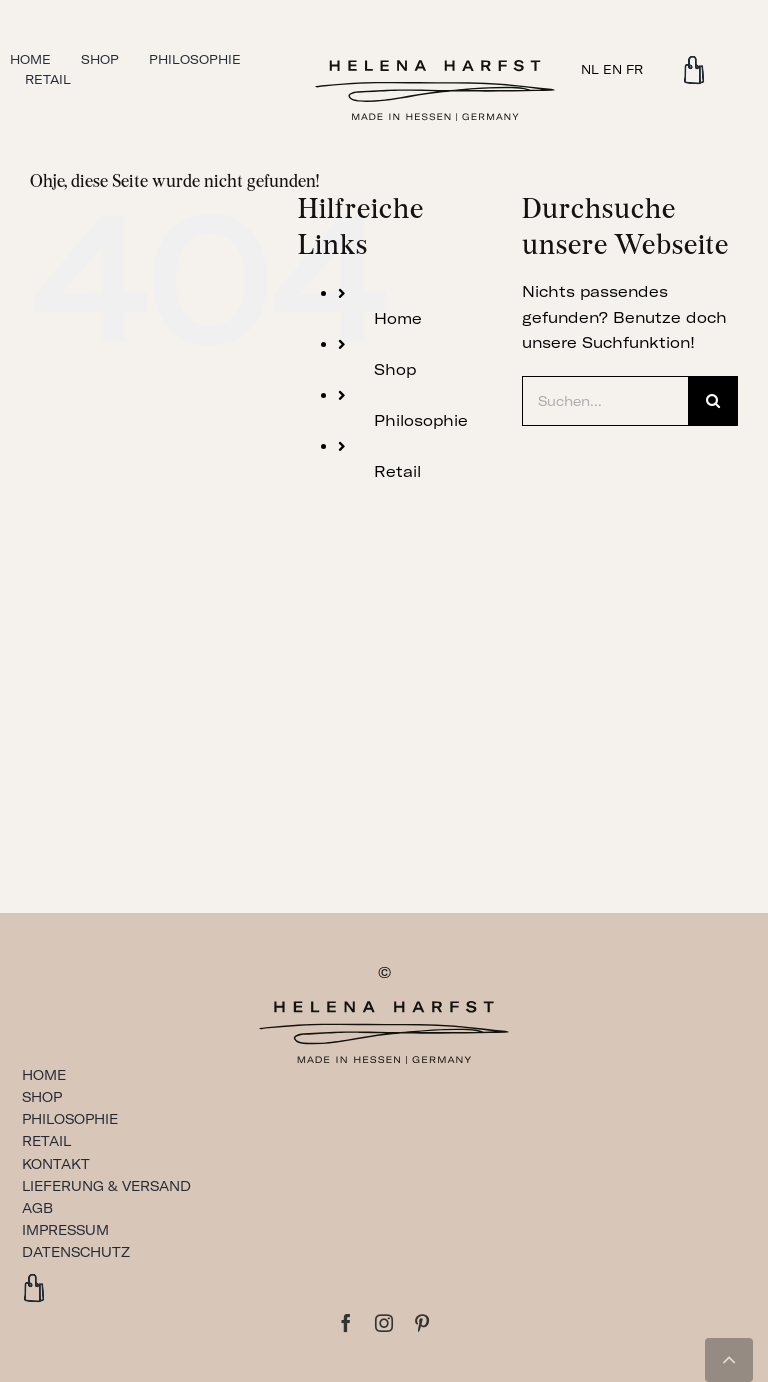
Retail (397, 471)
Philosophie (421, 420)
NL (590, 69)
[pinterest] (422, 1323)
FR (634, 69)
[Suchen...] (605, 401)
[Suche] (713, 401)
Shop (395, 369)
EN (612, 69)
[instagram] (384, 1323)
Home (398, 318)
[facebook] (346, 1323)
